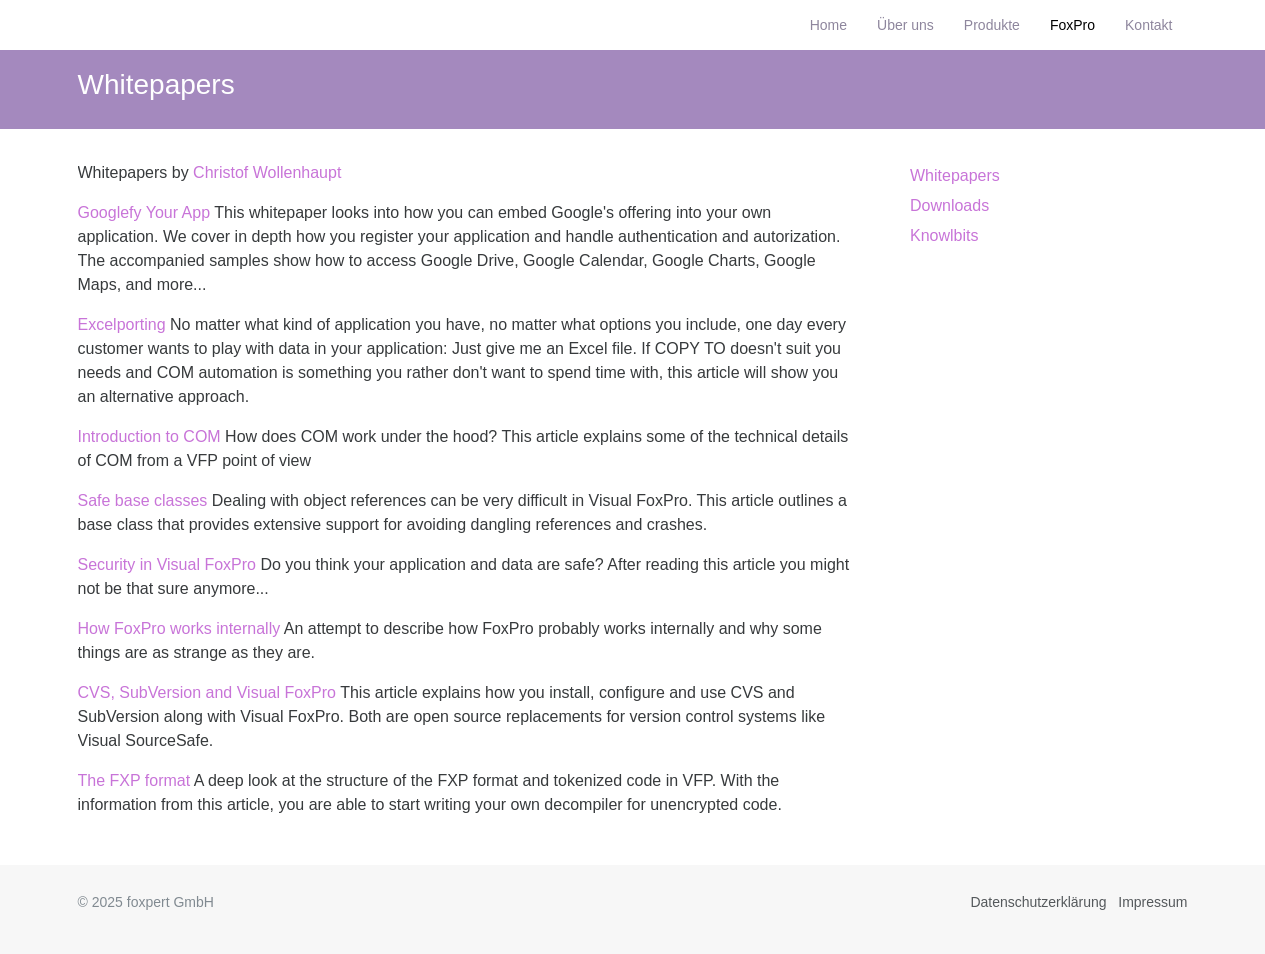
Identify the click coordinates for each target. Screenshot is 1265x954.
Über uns (905, 25)
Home (828, 25)
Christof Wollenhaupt (267, 172)
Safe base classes (143, 500)
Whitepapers (156, 84)
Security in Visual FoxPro (167, 564)
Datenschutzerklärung (1038, 902)
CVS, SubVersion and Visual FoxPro (207, 692)
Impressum (1152, 902)
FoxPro (1072, 25)
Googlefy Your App (144, 212)
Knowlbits (944, 235)
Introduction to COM (149, 436)
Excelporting (122, 324)
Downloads (949, 205)
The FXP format (134, 780)
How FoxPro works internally (179, 628)
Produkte (992, 25)
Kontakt (1148, 25)
